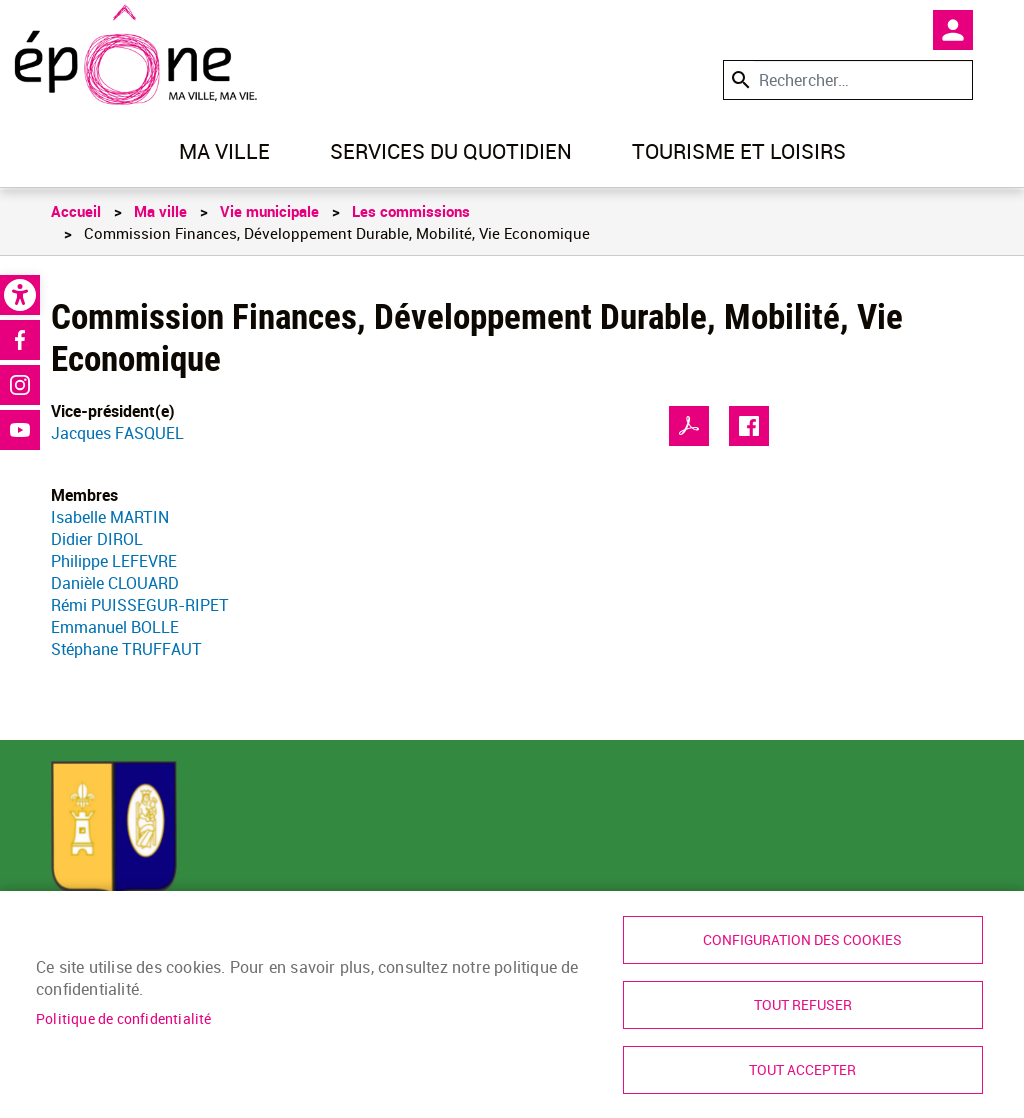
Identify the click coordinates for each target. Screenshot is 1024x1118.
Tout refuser (803, 1005)
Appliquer (739, 79)
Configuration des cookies (802, 940)
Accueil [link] (76, 211)
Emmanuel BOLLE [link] (115, 627)
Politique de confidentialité (124, 1019)
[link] (20, 295)
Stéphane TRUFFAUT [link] (126, 649)
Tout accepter (802, 1070)
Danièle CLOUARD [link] (115, 583)
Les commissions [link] (411, 211)
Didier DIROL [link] (97, 539)
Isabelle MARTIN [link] (110, 517)
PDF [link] (689, 426)
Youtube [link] (20, 430)
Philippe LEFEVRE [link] (114, 561)
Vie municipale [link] (269, 211)
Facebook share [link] (749, 426)
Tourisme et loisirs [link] (739, 151)
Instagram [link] (20, 385)
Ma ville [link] (224, 151)
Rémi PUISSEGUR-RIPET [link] (140, 605)
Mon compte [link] (953, 30)
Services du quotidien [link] (451, 151)
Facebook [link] (20, 340)
